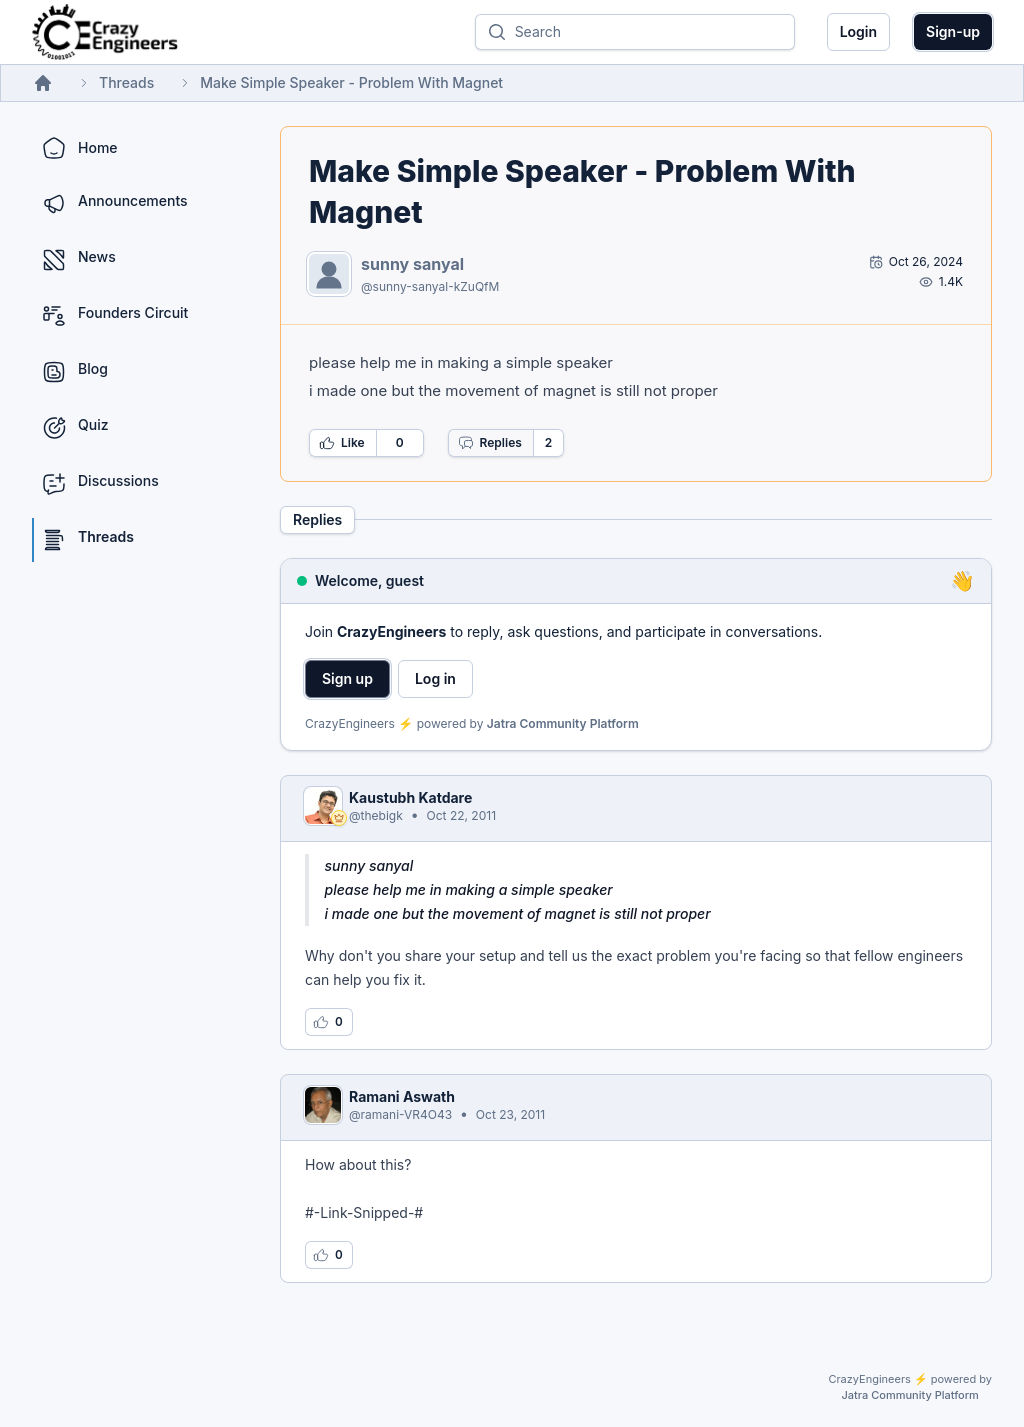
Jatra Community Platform (563, 723)
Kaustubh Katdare (410, 797)
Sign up (347, 678)
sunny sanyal (412, 264)
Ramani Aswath (402, 1096)
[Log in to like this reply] (329, 1022)
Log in (435, 678)
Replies (490, 443)
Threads (126, 82)
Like (342, 443)
